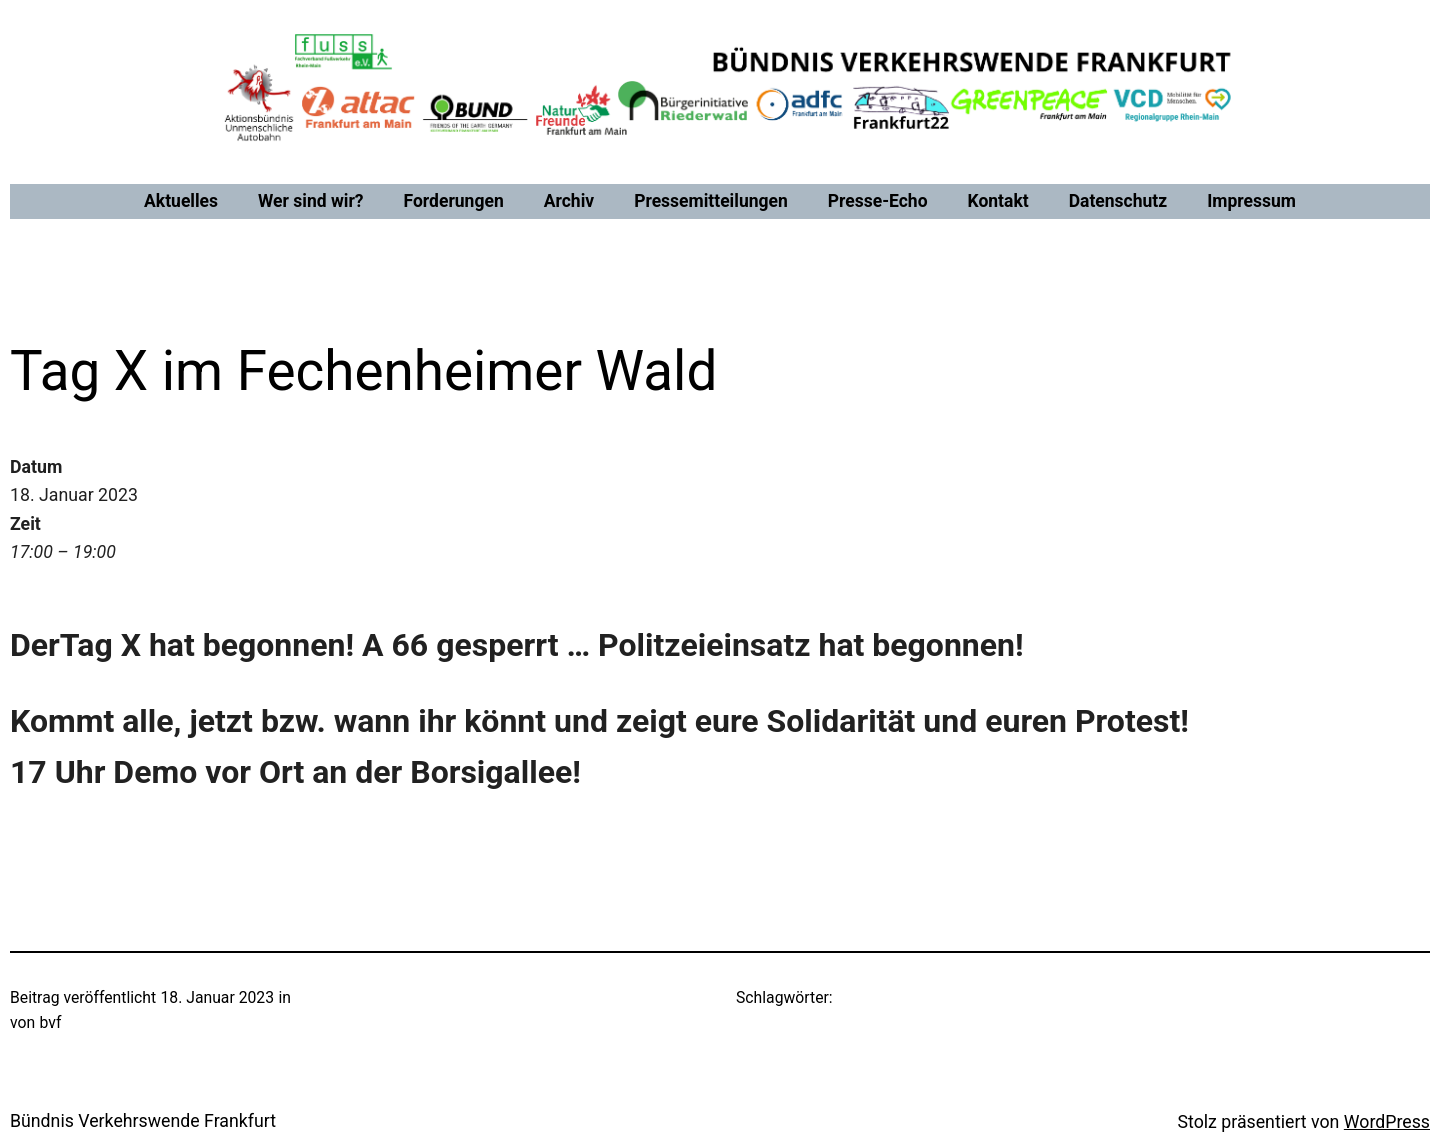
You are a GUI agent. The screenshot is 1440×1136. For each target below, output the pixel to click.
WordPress (1387, 1122)
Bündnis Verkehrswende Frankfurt (143, 1121)
